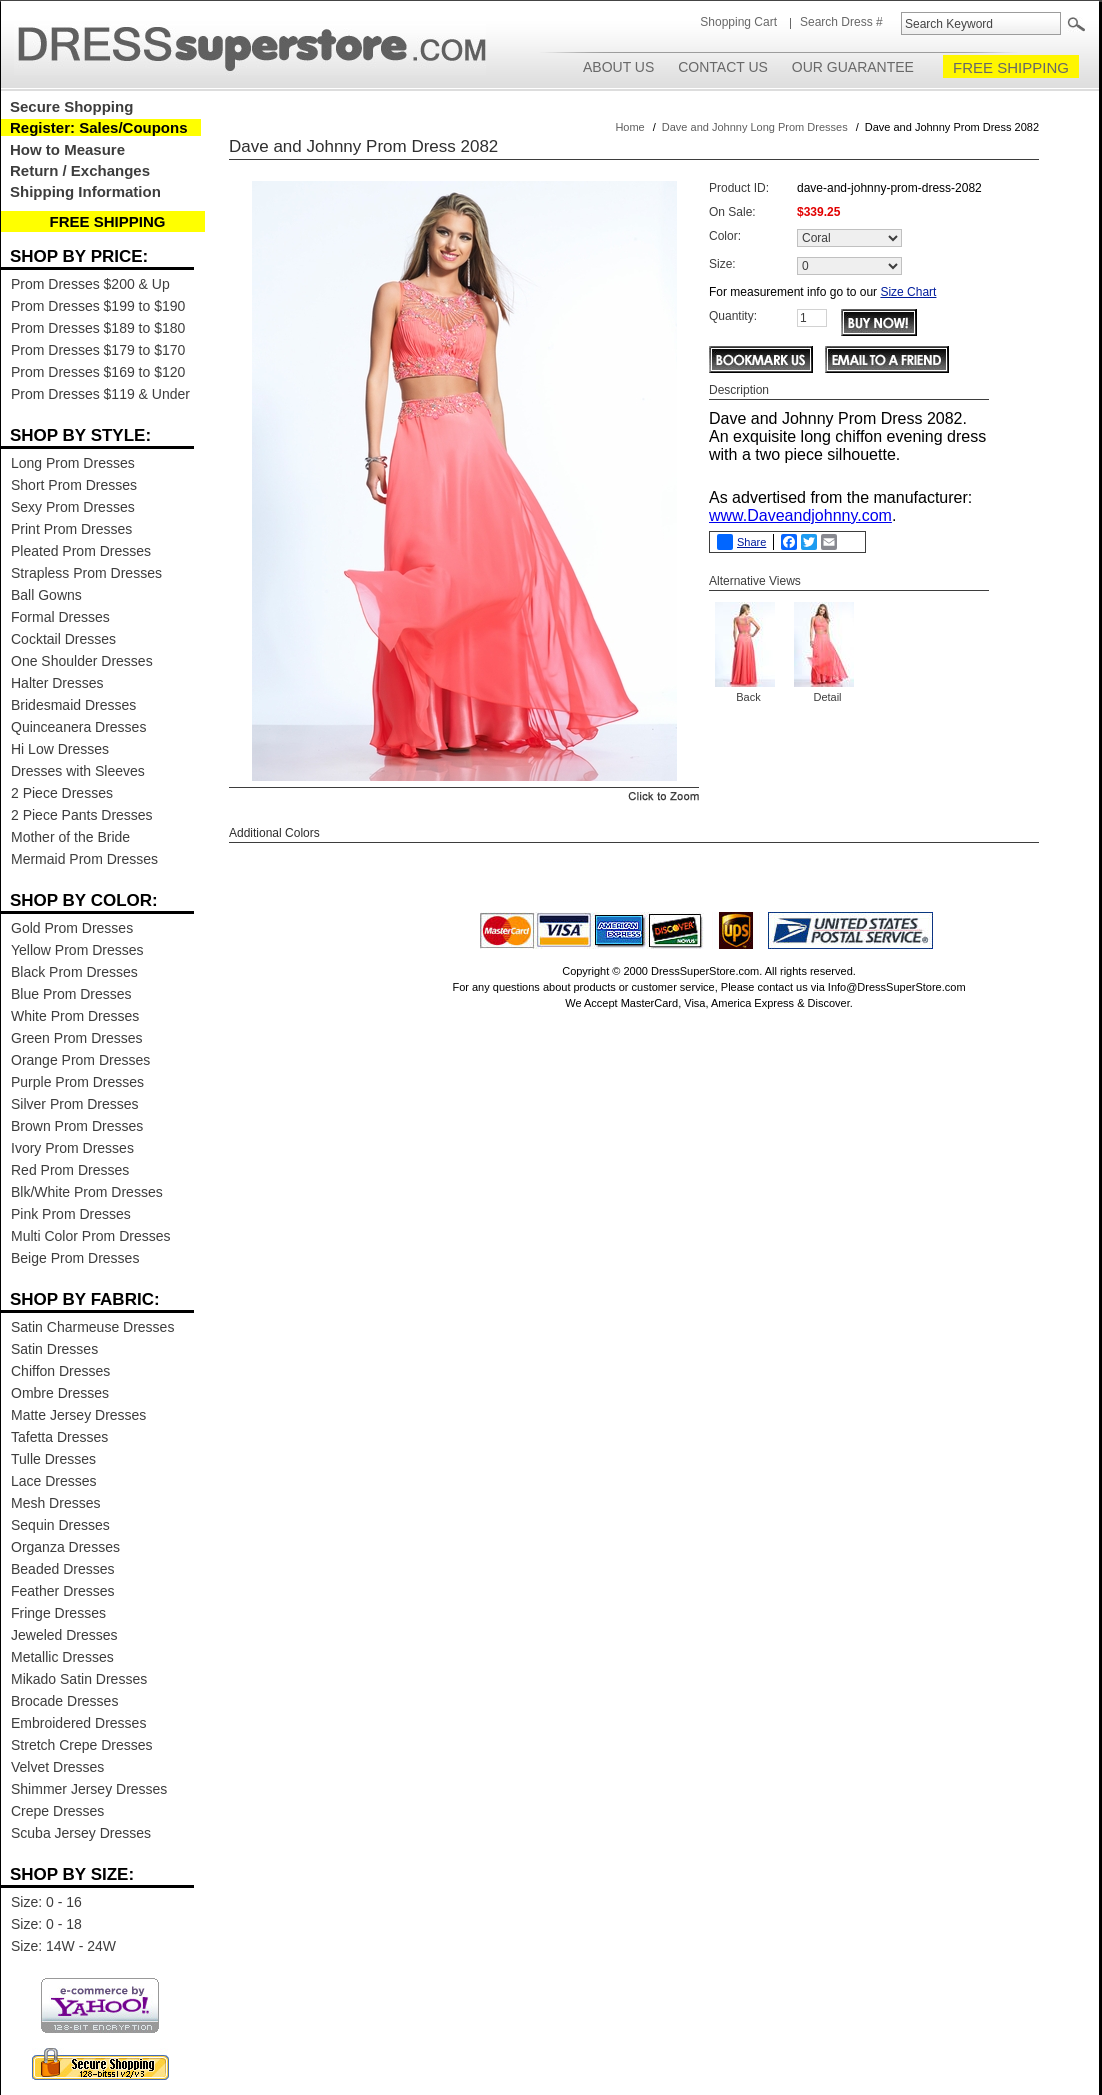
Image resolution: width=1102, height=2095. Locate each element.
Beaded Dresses (63, 1569)
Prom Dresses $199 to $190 (98, 306)
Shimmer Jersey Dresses (89, 1789)
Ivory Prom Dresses (72, 1148)
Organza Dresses (65, 1547)
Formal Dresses (60, 617)
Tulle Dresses (53, 1459)
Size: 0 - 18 (46, 1924)
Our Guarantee (853, 67)
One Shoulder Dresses (82, 661)
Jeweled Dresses (64, 1635)
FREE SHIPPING (1011, 67)
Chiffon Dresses (60, 1371)
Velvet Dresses (57, 1767)
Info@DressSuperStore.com (897, 987)
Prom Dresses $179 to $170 (98, 350)
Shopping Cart (738, 22)
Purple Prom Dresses (77, 1082)
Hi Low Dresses (60, 749)
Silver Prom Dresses (75, 1104)
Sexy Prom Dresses (73, 507)
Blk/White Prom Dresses (87, 1192)
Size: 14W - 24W (63, 1946)
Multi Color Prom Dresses (90, 1236)
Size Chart (908, 292)
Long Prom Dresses (73, 463)
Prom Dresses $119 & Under (100, 394)
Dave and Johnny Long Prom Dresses (755, 127)
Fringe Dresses (58, 1613)
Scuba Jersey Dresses (81, 1833)
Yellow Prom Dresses (77, 950)
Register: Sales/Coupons (99, 127)
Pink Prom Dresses (71, 1214)
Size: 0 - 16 (46, 1902)
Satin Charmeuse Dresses (92, 1327)
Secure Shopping (71, 106)
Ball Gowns (46, 595)
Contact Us (723, 67)
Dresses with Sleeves (78, 771)
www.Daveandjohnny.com (800, 515)
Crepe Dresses (57, 1811)
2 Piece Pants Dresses (82, 815)
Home (629, 127)
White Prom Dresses (75, 1016)
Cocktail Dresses (63, 639)
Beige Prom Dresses (75, 1258)
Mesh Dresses (55, 1503)
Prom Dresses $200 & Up (90, 284)
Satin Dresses (54, 1349)
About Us (618, 67)
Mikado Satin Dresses (79, 1679)
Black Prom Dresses (74, 972)
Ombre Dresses (60, 1393)
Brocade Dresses (64, 1701)
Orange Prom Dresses (80, 1060)
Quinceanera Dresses (78, 727)
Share (741, 542)
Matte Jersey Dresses (78, 1415)
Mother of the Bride (70, 837)
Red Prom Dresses (70, 1170)
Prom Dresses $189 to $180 (98, 328)
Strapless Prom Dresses (86, 573)
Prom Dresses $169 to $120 (98, 372)
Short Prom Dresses (74, 485)
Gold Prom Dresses (72, 928)
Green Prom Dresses (76, 1038)
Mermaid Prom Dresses (84, 859)
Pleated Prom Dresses (81, 551)
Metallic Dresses (62, 1657)
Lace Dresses (54, 1481)
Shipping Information (85, 191)
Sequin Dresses (60, 1525)
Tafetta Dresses (59, 1437)
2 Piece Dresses (62, 793)
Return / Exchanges (80, 170)
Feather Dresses (62, 1591)
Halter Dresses (57, 683)
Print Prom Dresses (71, 529)
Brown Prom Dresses (77, 1126)
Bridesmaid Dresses (73, 705)
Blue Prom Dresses (71, 994)
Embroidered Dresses (78, 1723)
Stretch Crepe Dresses (82, 1745)
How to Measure (67, 149)
